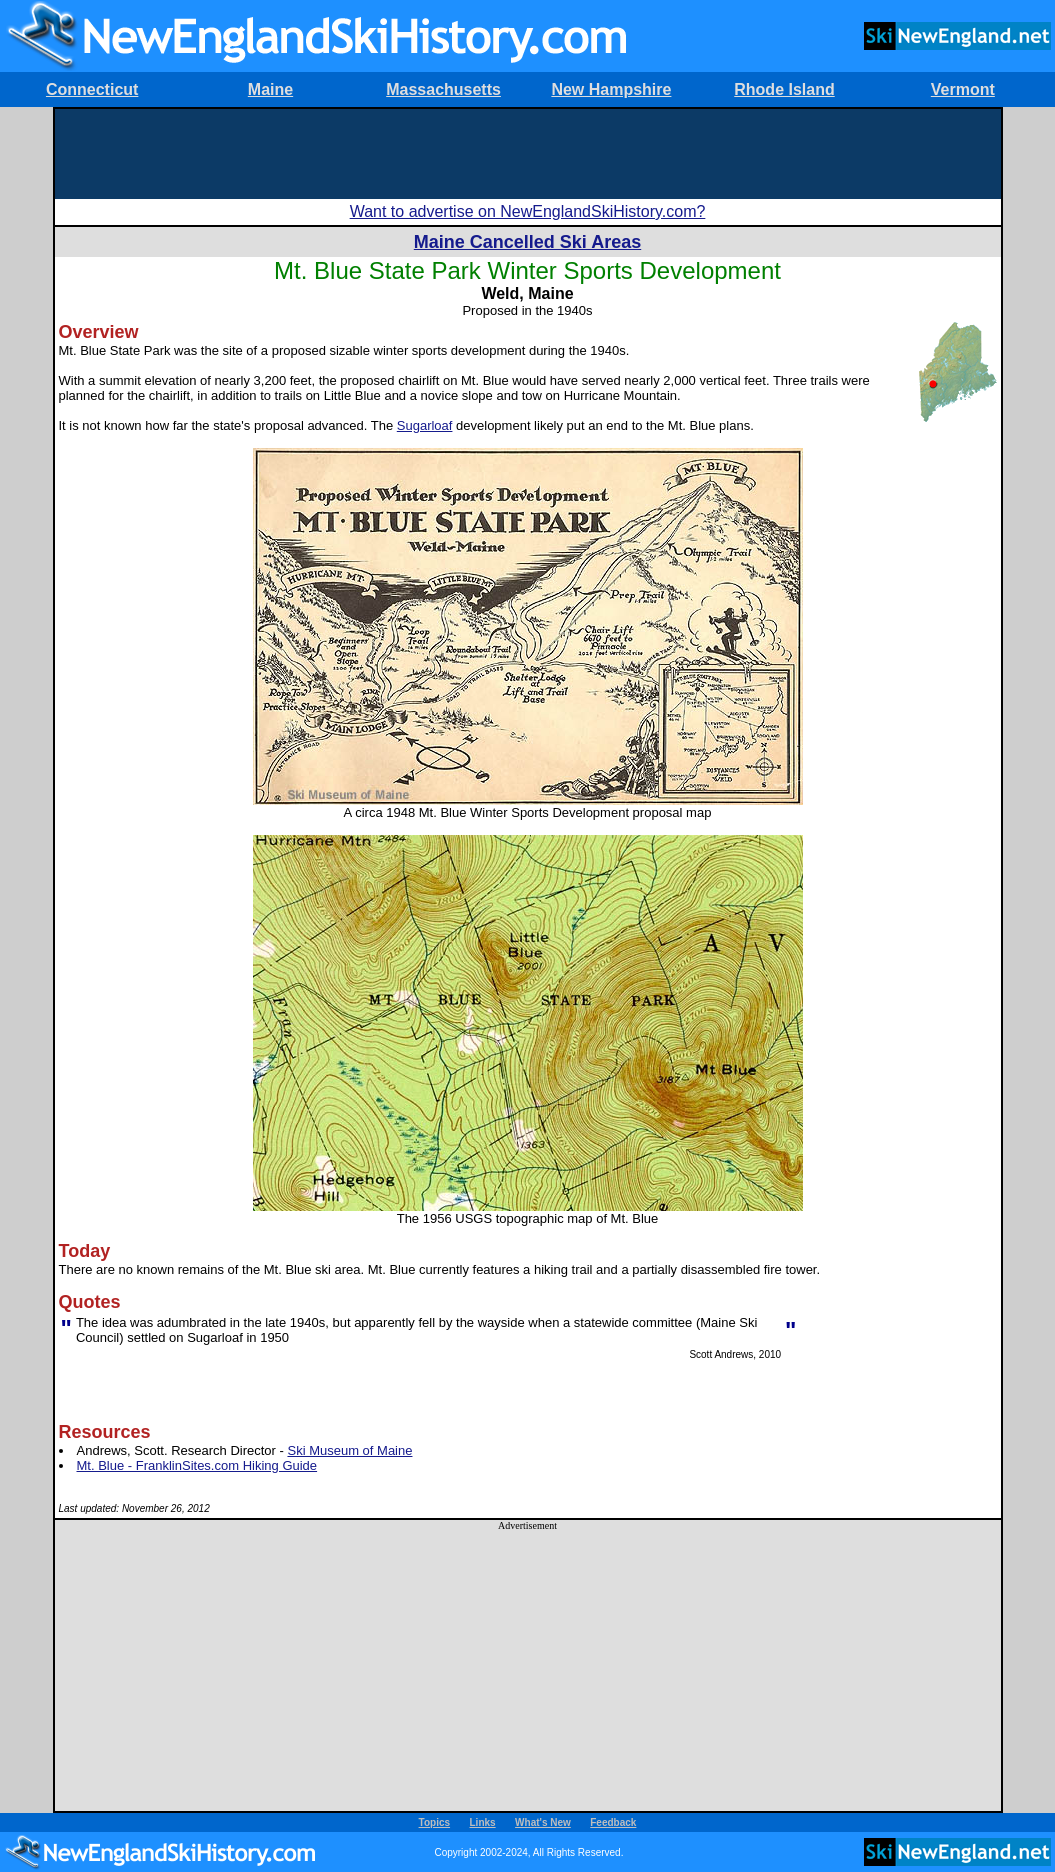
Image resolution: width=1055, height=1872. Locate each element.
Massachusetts (443, 89)
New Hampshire (611, 89)
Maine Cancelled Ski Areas (527, 242)
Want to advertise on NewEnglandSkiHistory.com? (528, 211)
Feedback (613, 1822)
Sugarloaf (425, 425)
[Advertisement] (528, 154)
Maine (270, 89)
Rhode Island (784, 89)
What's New (543, 1822)
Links (483, 1822)
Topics (434, 1822)
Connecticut (92, 89)
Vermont (963, 89)
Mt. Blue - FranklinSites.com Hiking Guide (197, 1465)
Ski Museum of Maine (349, 1450)
